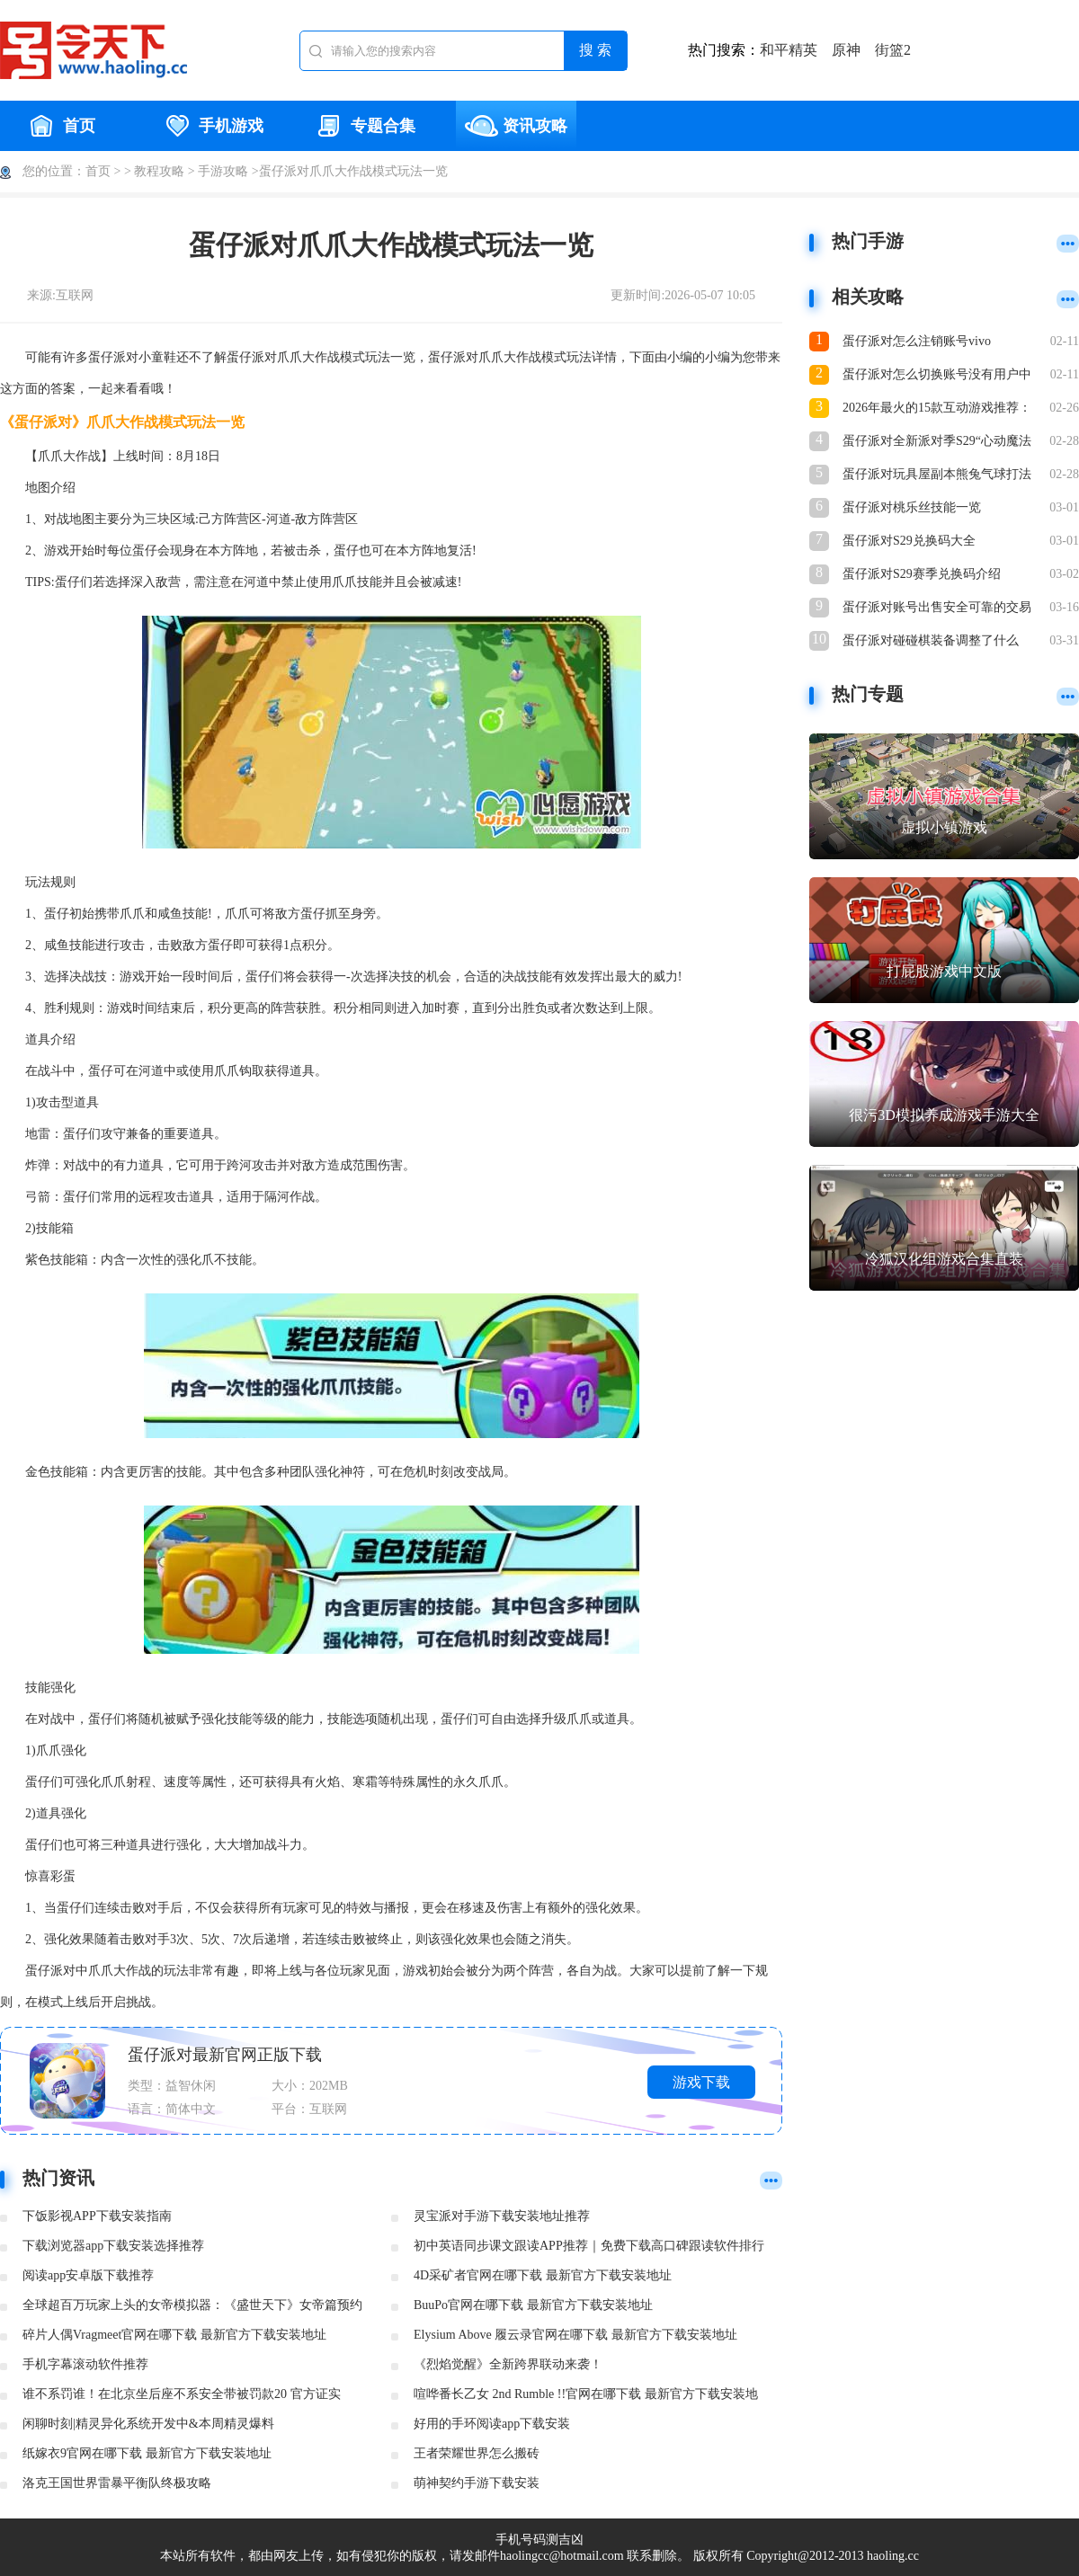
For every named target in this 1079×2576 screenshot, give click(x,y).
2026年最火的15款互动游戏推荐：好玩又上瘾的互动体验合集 (937, 409)
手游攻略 (223, 171)
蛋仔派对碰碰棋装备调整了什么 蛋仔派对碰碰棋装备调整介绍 (931, 642)
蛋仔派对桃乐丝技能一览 (912, 507)
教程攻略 (159, 171)
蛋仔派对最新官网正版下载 (225, 2055)
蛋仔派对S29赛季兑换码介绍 (922, 574)
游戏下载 (701, 2082)
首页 (60, 126)
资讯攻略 (516, 126)
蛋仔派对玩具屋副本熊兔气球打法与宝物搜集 (937, 475)
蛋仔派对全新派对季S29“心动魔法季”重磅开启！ (937, 442)
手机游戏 (212, 126)
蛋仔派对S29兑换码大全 (909, 540)
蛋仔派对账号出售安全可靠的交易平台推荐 (937, 608)
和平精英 (788, 50)
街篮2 (893, 50)
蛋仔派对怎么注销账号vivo (917, 341)
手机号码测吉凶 (539, 2539)
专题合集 (364, 126)
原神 (846, 50)
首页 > (102, 171)
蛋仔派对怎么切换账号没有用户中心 (937, 376)
